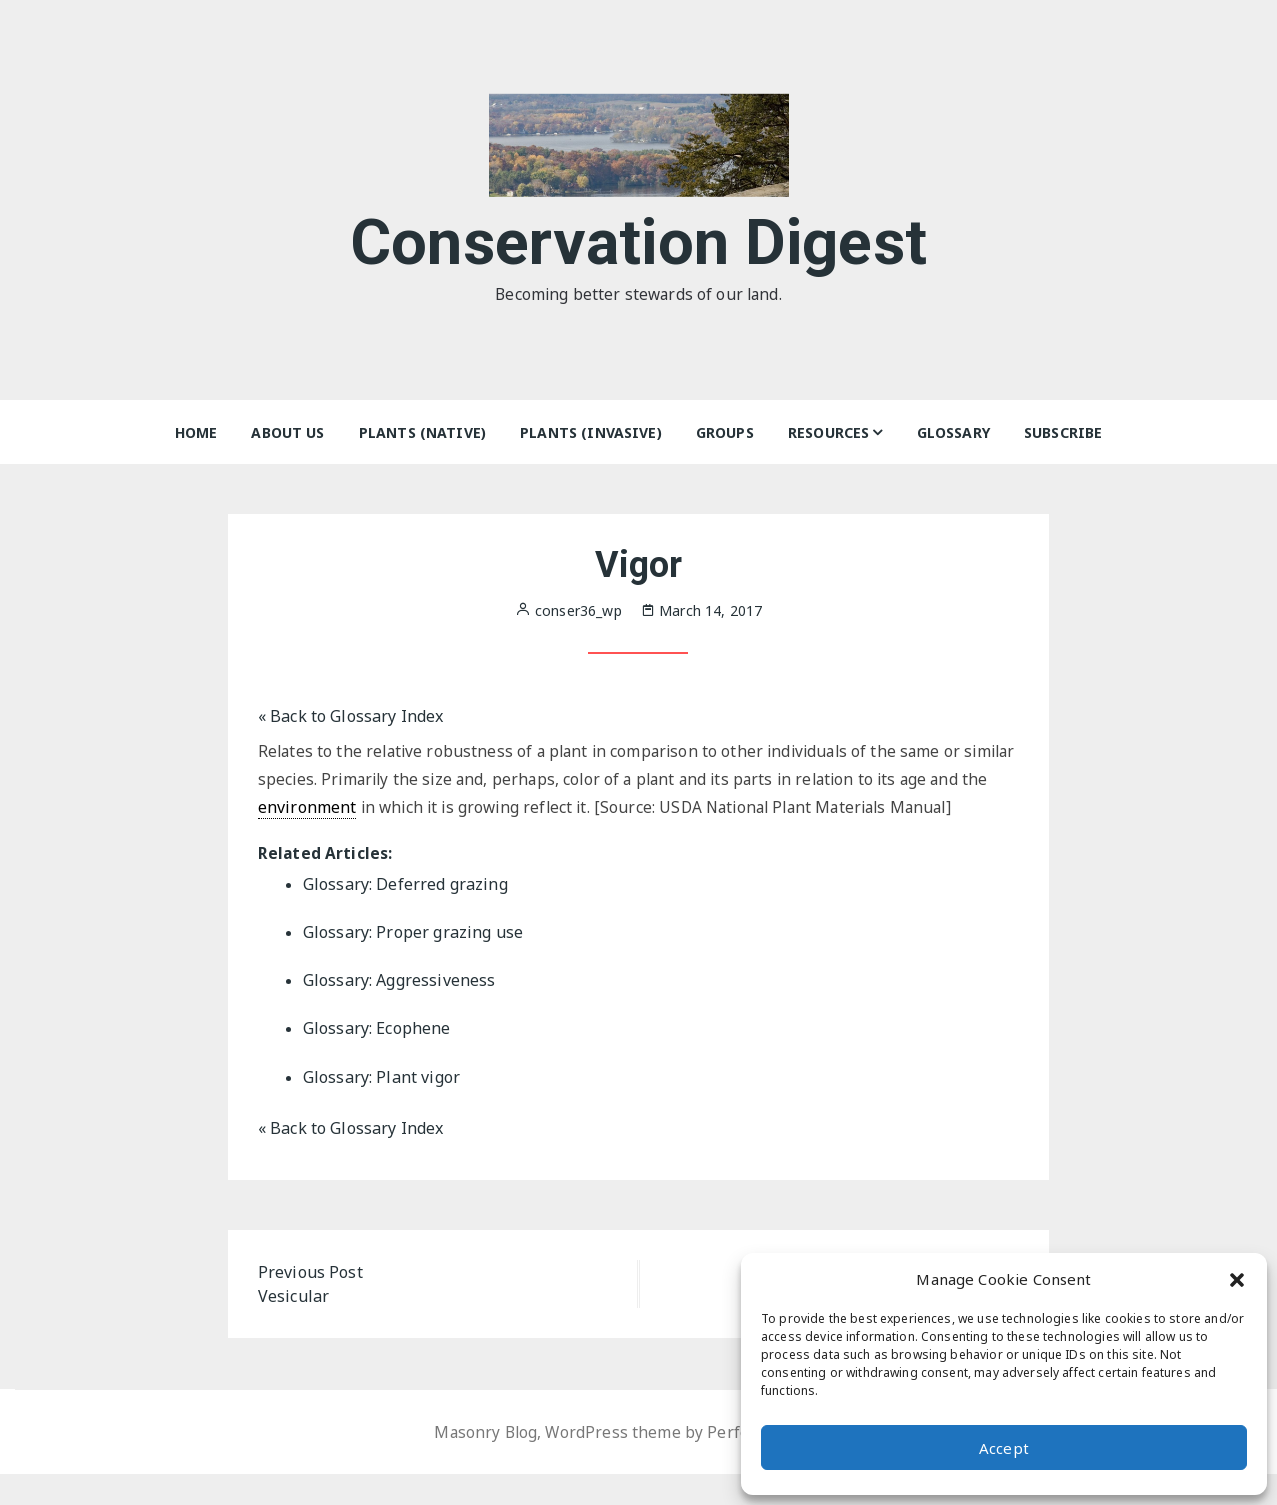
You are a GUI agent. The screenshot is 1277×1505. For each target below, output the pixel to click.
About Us (287, 432)
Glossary (953, 432)
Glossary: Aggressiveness (399, 1012)
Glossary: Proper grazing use (413, 964)
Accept (1004, 1448)
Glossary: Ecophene (377, 1060)
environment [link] (369, 809)
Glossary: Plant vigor (381, 1108)
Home (196, 432)
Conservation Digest (638, 238)
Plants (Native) (422, 432)
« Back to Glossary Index (351, 716)
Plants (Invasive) (591, 432)
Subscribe (1063, 432)
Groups (725, 432)
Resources (828, 432)
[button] (1237, 1279)
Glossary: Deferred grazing (405, 916)
